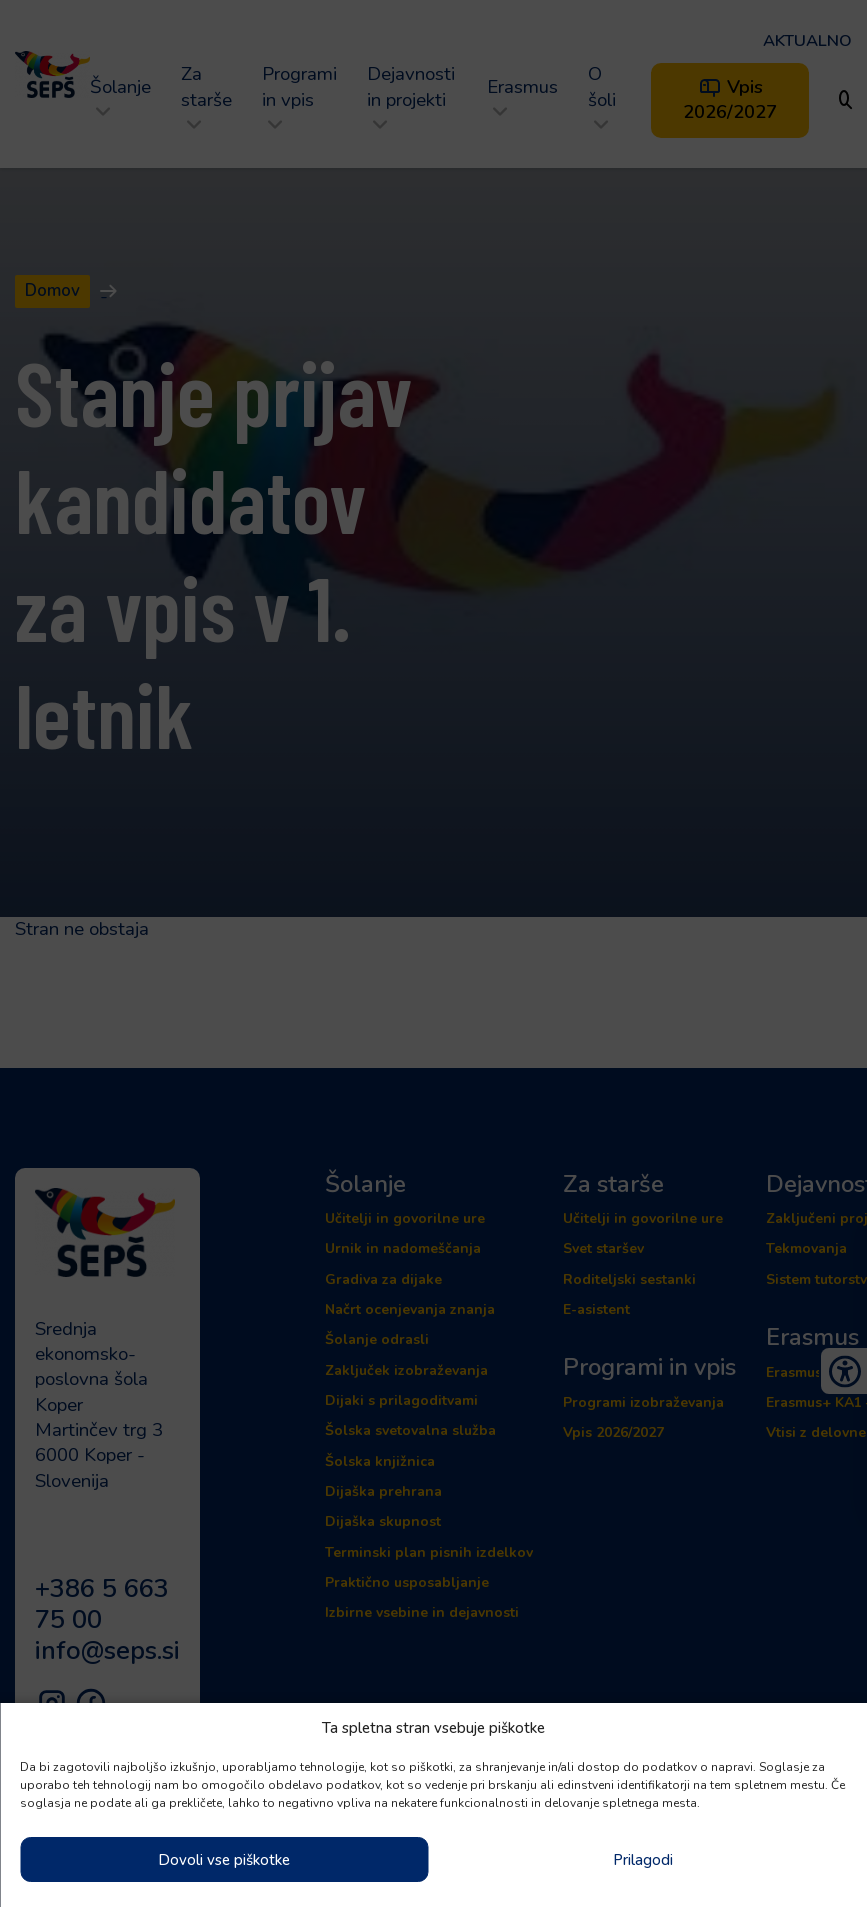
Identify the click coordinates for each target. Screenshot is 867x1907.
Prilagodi (643, 1860)
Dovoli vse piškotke (224, 1860)
